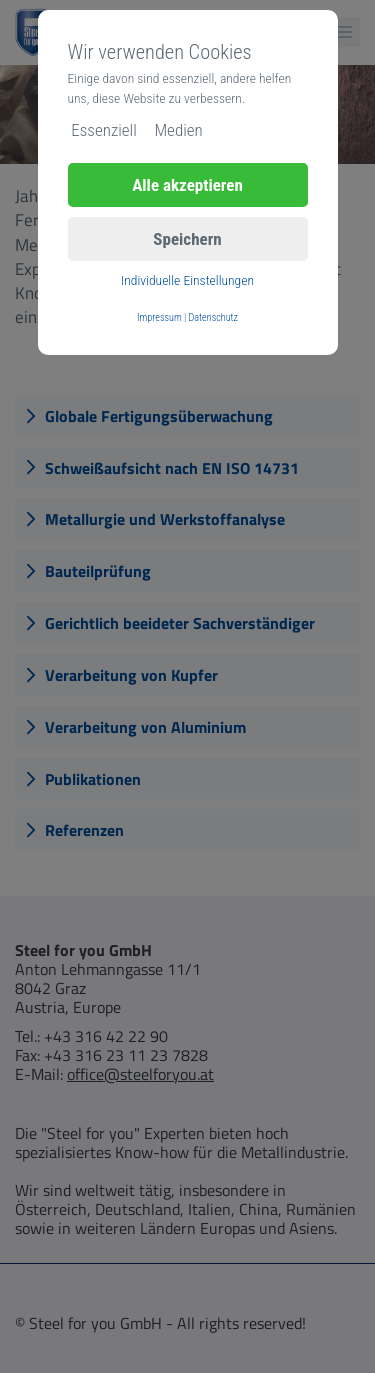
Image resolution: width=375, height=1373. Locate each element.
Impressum (159, 317)
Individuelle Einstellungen (187, 280)
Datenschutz (213, 317)
